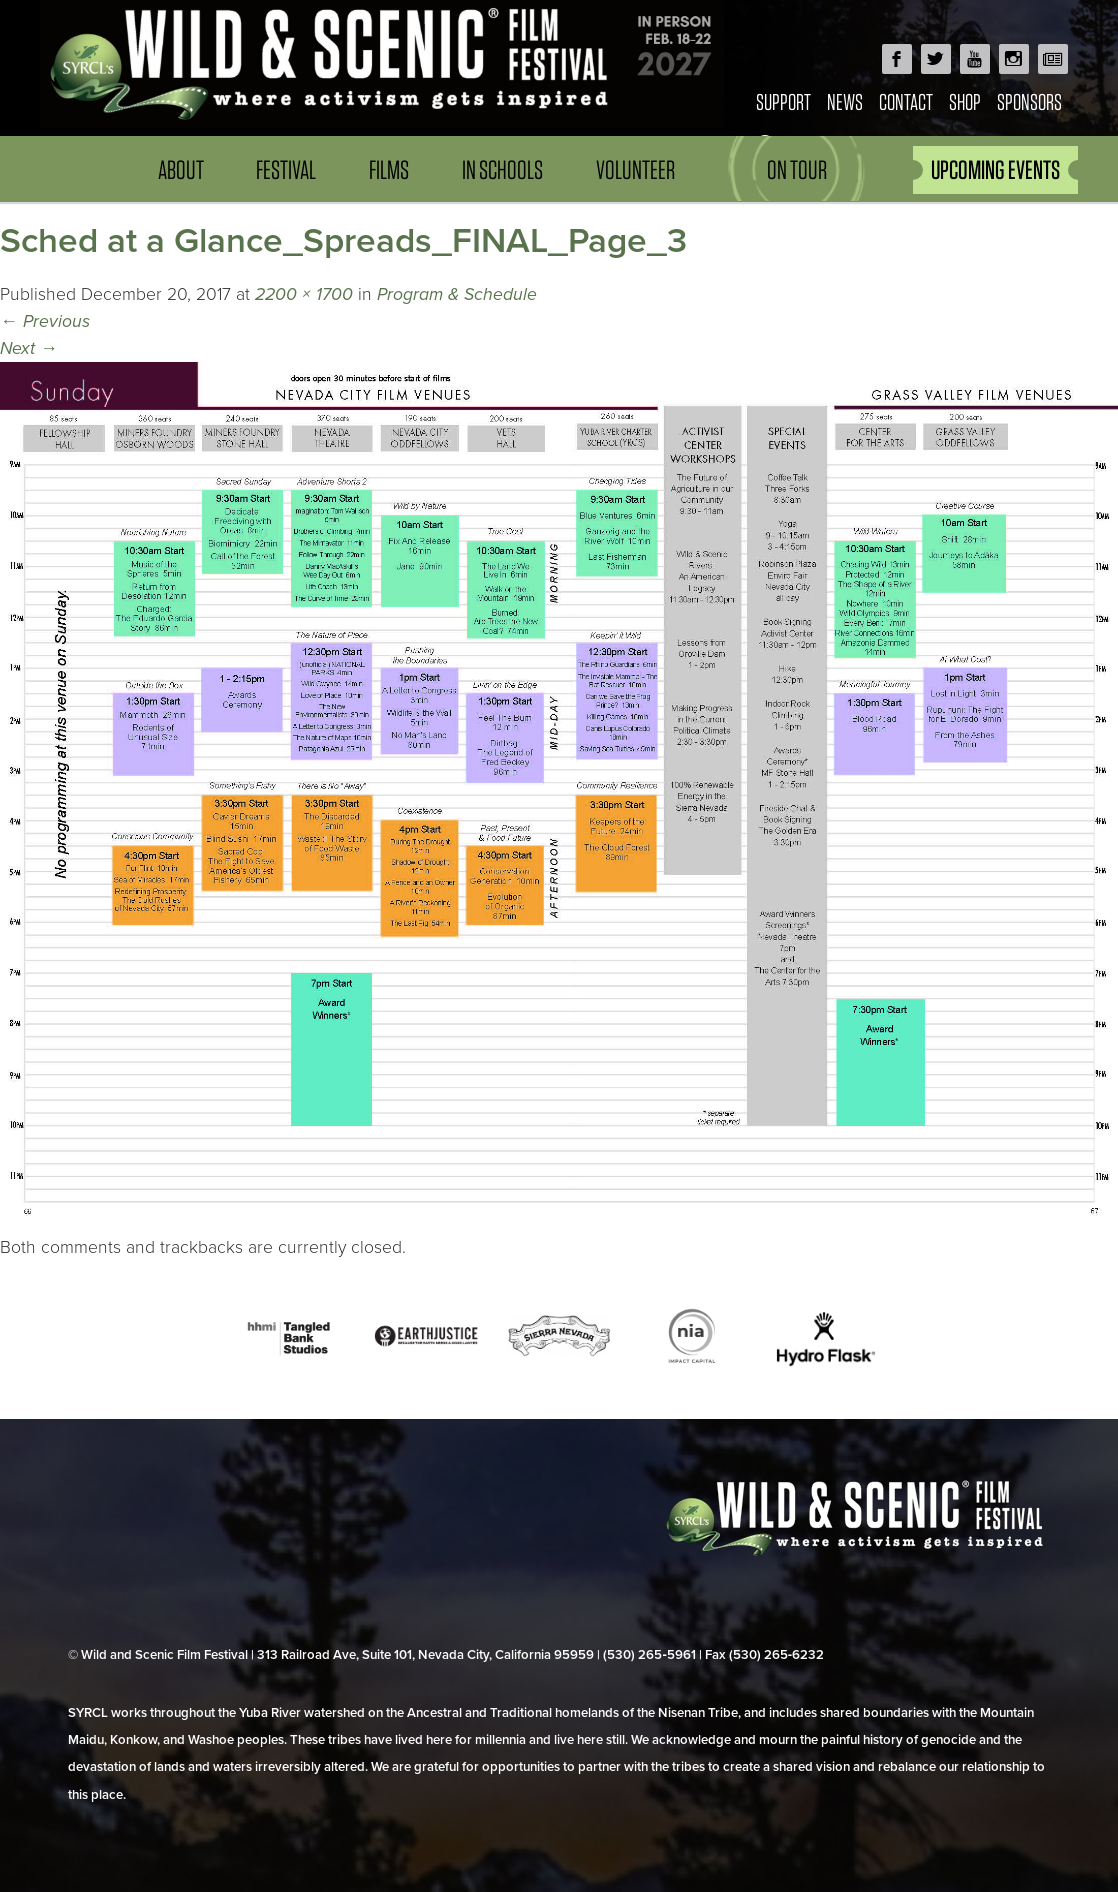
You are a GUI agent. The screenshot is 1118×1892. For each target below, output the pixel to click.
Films (389, 169)
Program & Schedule (457, 294)
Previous (45, 321)
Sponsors (1029, 101)
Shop (965, 101)
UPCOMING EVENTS (995, 169)
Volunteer (635, 169)
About (181, 169)
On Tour (797, 169)
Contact (906, 101)
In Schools (502, 169)
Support (783, 101)
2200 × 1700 (304, 294)
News (845, 101)
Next (29, 348)
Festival (286, 169)
